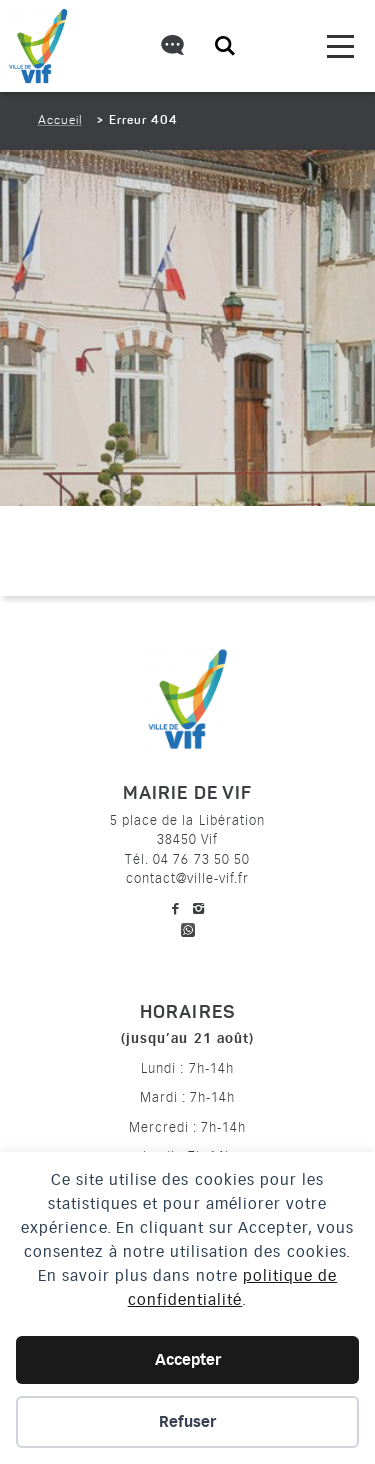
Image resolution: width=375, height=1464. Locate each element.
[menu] (340, 46)
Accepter (188, 1360)
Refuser (187, 1422)
